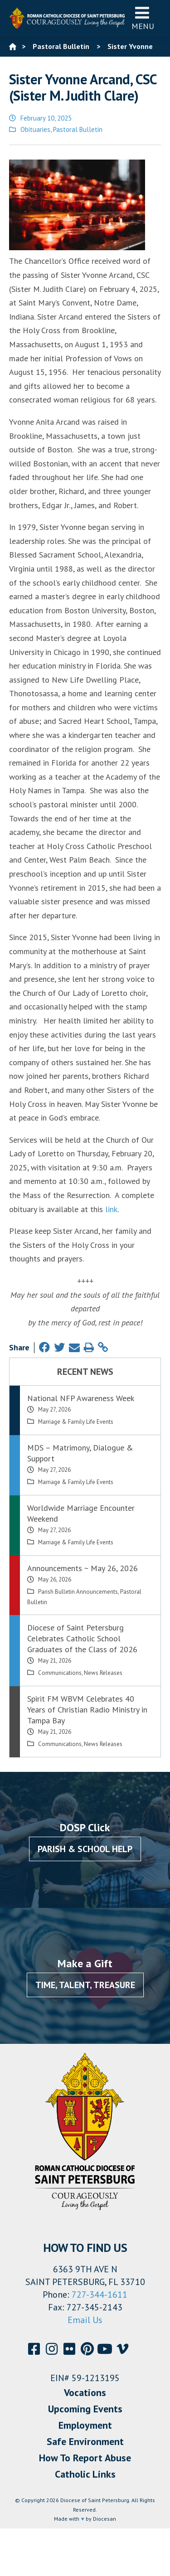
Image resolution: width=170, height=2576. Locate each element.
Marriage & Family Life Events (75, 1422)
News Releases (103, 1673)
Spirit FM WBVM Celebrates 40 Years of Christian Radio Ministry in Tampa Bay (87, 1709)
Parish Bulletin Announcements (78, 1592)
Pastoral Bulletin (77, 129)
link (111, 1209)
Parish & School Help (85, 1849)
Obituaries (35, 129)
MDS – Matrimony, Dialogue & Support (80, 1453)
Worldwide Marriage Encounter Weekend (81, 1513)
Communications (60, 1673)
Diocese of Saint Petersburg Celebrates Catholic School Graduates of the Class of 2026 (82, 1638)
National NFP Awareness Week (80, 1398)
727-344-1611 (99, 2294)
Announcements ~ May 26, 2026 (82, 1568)
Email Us (85, 2320)
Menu (142, 18)
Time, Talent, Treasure (85, 1985)
